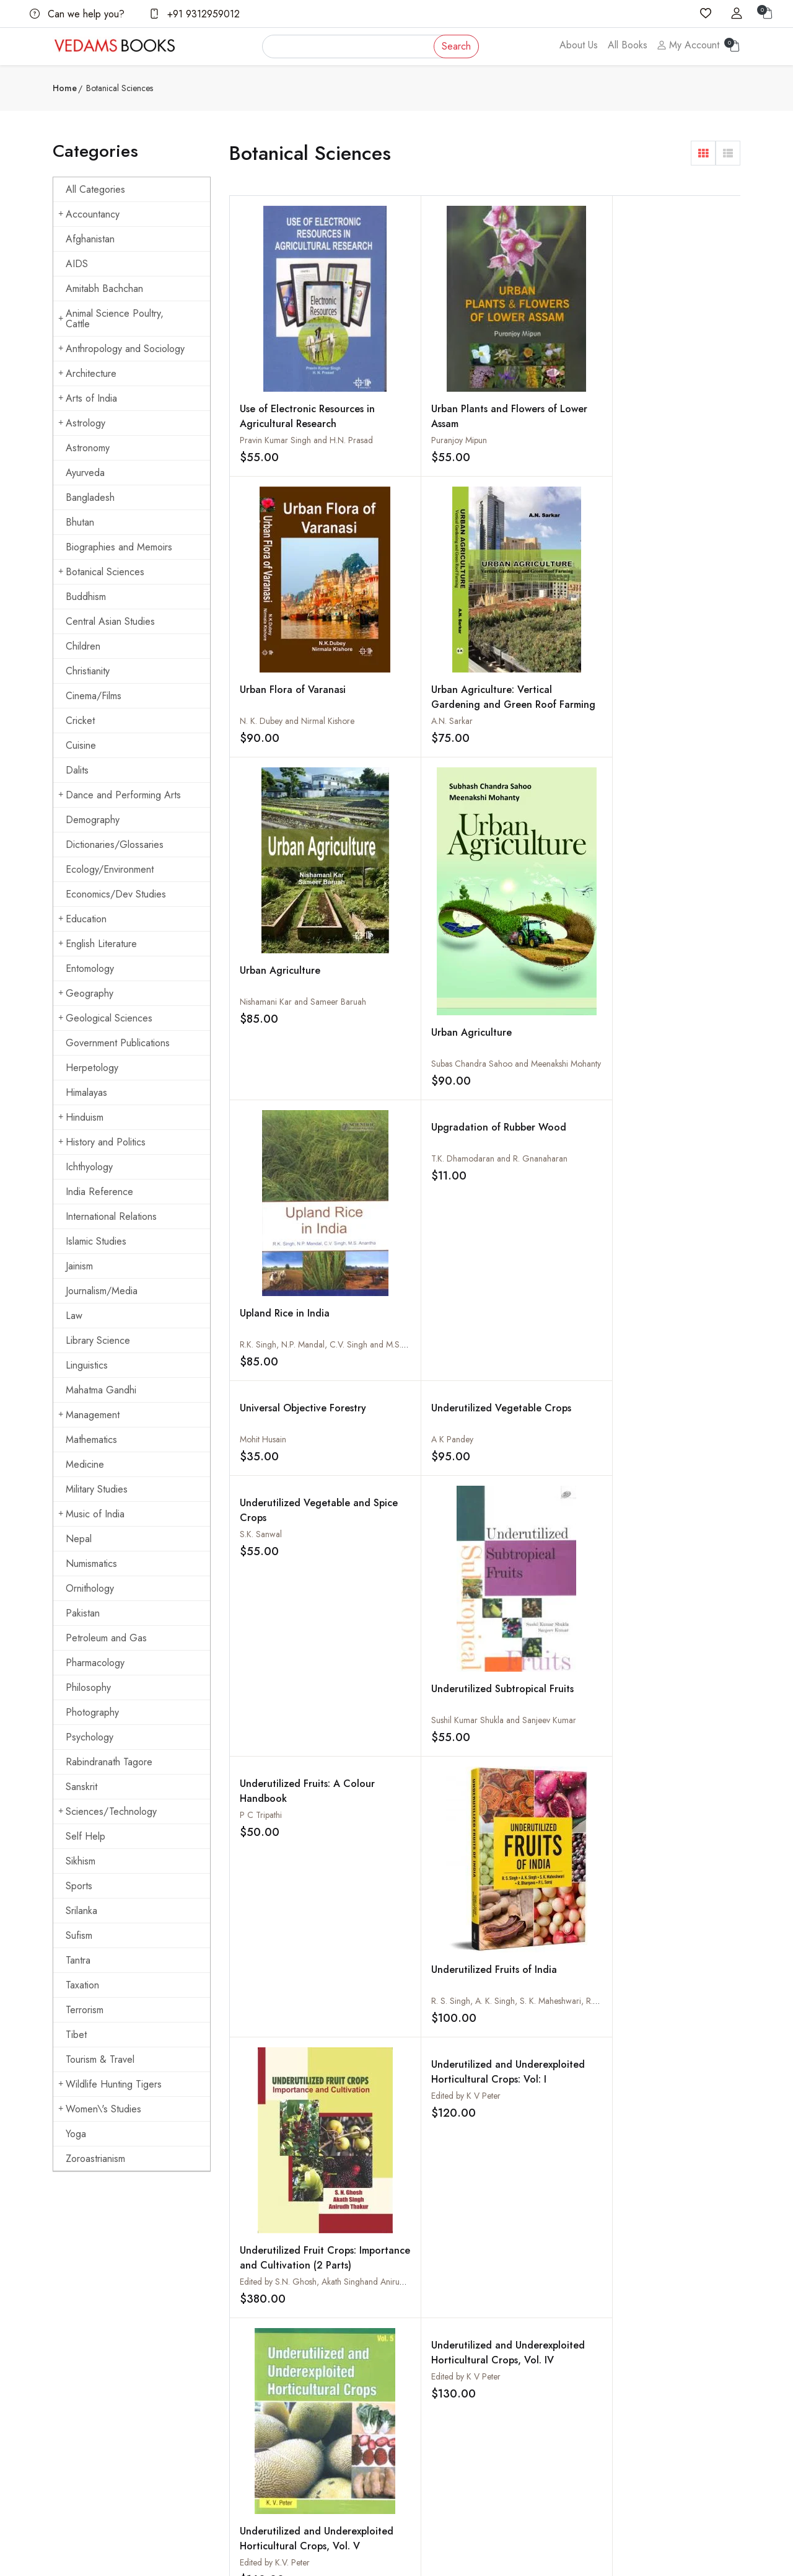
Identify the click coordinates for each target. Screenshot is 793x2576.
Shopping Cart (314, 2366)
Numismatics (91, 1563)
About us (303, 2318)
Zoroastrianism (95, 2158)
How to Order (550, 2318)
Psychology (89, 1737)
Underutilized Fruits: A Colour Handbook (290, 1009)
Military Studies (97, 1489)
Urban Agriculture (280, 636)
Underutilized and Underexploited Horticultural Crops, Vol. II (667, 1266)
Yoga (76, 2134)
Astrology (81, 423)
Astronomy (88, 448)
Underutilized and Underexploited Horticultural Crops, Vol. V (285, 1408)
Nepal (79, 1539)
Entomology (90, 968)
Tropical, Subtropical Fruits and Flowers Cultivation (287, 1591)
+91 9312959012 (194, 14)
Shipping (421, 2342)
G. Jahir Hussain (395, 1607)
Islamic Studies (96, 1241)
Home (65, 88)
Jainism (79, 1266)
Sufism (79, 1935)
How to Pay (545, 2342)
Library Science (98, 1340)
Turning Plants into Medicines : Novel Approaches (538, 1496)
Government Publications (118, 1043)
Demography (93, 820)
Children (83, 646)
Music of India (91, 1514)
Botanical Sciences (101, 572)
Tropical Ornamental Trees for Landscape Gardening (541, 1686)
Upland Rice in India (540, 637)
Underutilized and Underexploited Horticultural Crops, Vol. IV (412, 1266)
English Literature (97, 944)
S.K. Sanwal (516, 771)
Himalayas (86, 1092)
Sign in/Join (309, 2390)
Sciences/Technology (107, 1811)
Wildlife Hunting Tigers (110, 2084)
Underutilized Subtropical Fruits (662, 914)
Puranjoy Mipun (395, 397)
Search (456, 46)
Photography (92, 1712)
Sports (79, 1886)
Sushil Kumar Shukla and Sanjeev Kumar (695, 938)
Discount (539, 2366)
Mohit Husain (263, 771)
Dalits (77, 770)
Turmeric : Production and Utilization (672, 1488)
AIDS (77, 264)
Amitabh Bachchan (104, 288)
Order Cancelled (554, 2390)
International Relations (111, 1216)
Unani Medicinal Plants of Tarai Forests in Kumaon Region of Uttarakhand (418, 1503)
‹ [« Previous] (244, 1761)
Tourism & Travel (100, 2059)
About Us (578, 45)
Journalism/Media (102, 1291)
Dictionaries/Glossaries (115, 844)
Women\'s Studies (99, 2109)
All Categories (95, 189)
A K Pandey (388, 771)
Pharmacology (95, 1663)
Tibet (76, 2034)
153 (691, 1761)
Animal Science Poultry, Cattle (111, 318)
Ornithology (90, 1588)
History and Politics (102, 1142)
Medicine (85, 1464)
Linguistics (87, 1365)
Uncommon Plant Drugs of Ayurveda (292, 1488)
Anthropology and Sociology (121, 349)
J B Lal (633, 1607)
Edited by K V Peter (657, 1033)
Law (74, 1315)
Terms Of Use (430, 2366)
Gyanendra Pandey (275, 1512)
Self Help (85, 1836)
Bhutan (80, 522)
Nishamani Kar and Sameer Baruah (303, 667)
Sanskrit (81, 1787)
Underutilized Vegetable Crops (405, 747)
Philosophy (88, 1687)
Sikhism (80, 1861)
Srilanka (81, 1910)
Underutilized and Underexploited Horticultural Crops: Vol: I (667, 1024)
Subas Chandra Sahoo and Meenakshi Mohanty (452, 677)
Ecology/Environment (110, 869)
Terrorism (84, 2010)
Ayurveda (85, 472)
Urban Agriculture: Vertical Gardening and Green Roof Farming (676, 393)
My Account (688, 45)
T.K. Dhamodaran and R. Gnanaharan (691, 511)
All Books (627, 45)
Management (89, 1415)
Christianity (88, 671)
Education (82, 919)
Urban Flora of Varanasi (548, 375)
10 (572, 1761)
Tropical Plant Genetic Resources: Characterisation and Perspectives (418, 1693)
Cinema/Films (93, 696)
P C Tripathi (261, 1033)
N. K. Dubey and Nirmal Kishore (552, 406)
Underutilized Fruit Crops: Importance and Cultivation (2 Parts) (546, 1164)
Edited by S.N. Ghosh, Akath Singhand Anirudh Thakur (593, 1181)
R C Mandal (261, 1702)
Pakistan (83, 1613)
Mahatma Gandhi (101, 1390)
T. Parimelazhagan (528, 1512)
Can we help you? (77, 14)
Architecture (87, 373)
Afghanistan (90, 239)
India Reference (99, 1191)
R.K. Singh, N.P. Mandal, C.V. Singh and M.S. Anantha (591, 668)
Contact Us (425, 2318)
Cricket (80, 720)
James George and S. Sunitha (548, 1607)
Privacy (419, 2390)
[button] (703, 153)
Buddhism (86, 596)
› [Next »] (245, 1791)
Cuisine (81, 745)
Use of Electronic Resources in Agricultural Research (288, 399)
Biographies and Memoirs (119, 547)
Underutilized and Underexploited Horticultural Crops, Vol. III (540, 1266)
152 (649, 1761)
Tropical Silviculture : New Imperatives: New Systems (672, 1591)
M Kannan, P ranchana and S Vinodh (562, 1702)
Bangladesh (90, 497)
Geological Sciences (105, 1018)
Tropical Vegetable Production (410, 1583)
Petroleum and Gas (106, 1638)
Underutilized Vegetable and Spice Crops (542, 755)
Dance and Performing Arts (119, 795)
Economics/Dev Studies (116, 894)
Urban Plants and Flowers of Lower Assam (420, 373)
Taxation (82, 1985)
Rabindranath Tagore (109, 1762)
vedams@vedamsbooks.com (103, 2397)
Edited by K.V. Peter (275, 1417)
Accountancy (89, 214)
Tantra (78, 1960)
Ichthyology (89, 1167)
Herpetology (92, 1068)
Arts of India (87, 398)
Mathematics (91, 1439)
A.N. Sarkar (643, 409)
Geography (85, 993)
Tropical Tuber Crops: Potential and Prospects (548, 1583)
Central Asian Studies (110, 621)
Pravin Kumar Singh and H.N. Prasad (306, 416)
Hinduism (80, 1117)
